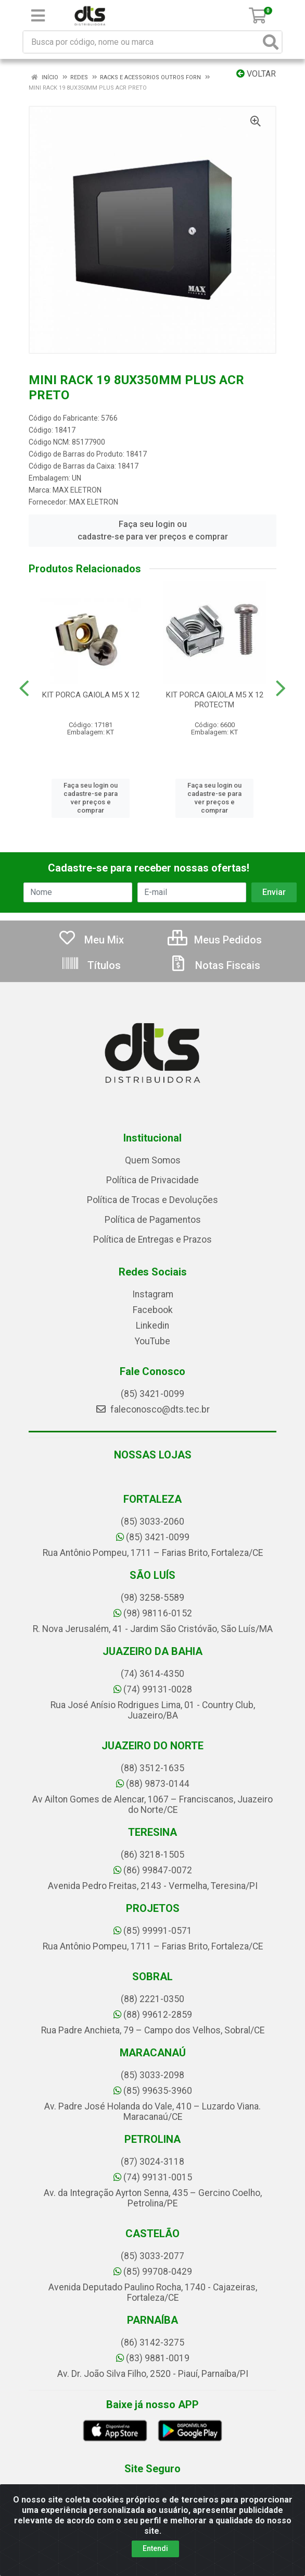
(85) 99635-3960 (152, 2091)
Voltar (256, 74)
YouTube (152, 1341)
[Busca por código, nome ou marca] (141, 42)
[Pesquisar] (271, 42)
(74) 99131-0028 (152, 1689)
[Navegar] (24, 688)
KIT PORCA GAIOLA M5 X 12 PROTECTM (214, 699)
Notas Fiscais (214, 965)
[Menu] (38, 15)
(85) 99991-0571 (152, 1930)
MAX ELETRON (77, 490)
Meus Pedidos (215, 940)
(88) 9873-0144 (152, 1783)
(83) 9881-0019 (152, 2358)
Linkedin (152, 1325)
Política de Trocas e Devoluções (152, 1200)
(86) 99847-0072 (152, 1870)
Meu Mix (91, 940)
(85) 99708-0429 (152, 2271)
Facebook (153, 1310)
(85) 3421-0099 (152, 1394)
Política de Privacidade (152, 1180)
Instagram (152, 1294)
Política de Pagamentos (153, 1220)
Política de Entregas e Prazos (152, 1239)
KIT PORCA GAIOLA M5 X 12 (90, 695)
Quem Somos (153, 1160)
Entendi (155, 2548)
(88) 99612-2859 (152, 2014)
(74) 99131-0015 (152, 2177)
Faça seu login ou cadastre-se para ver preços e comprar (153, 530)
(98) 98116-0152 (152, 1613)
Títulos (91, 965)
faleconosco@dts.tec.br (152, 1409)
